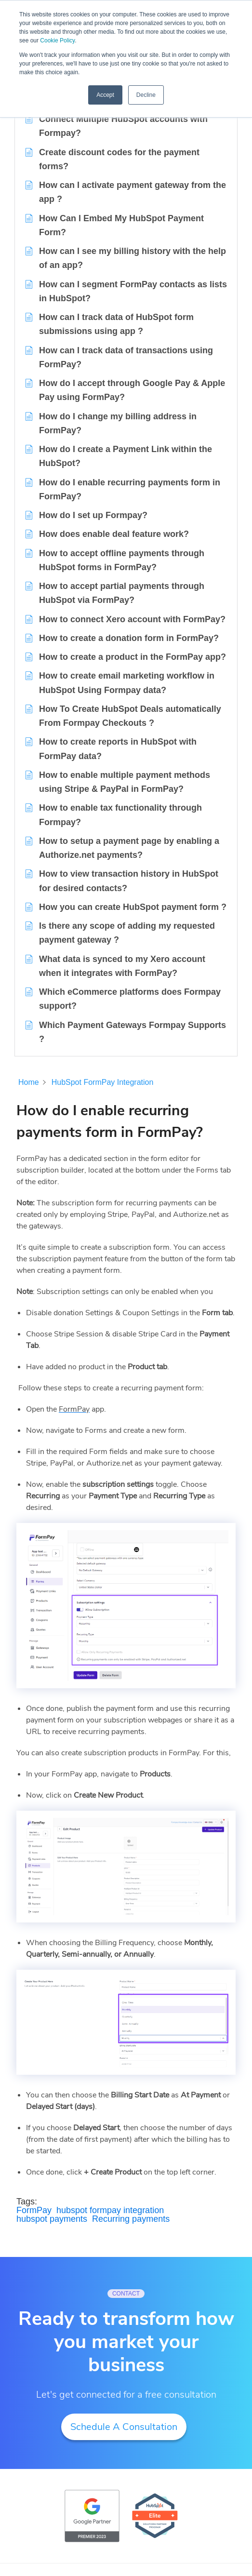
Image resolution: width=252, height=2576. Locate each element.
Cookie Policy (57, 40)
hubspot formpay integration (110, 2210)
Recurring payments (131, 2219)
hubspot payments (51, 2219)
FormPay (34, 2210)
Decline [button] (146, 95)
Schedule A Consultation (123, 2426)
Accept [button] (105, 95)
